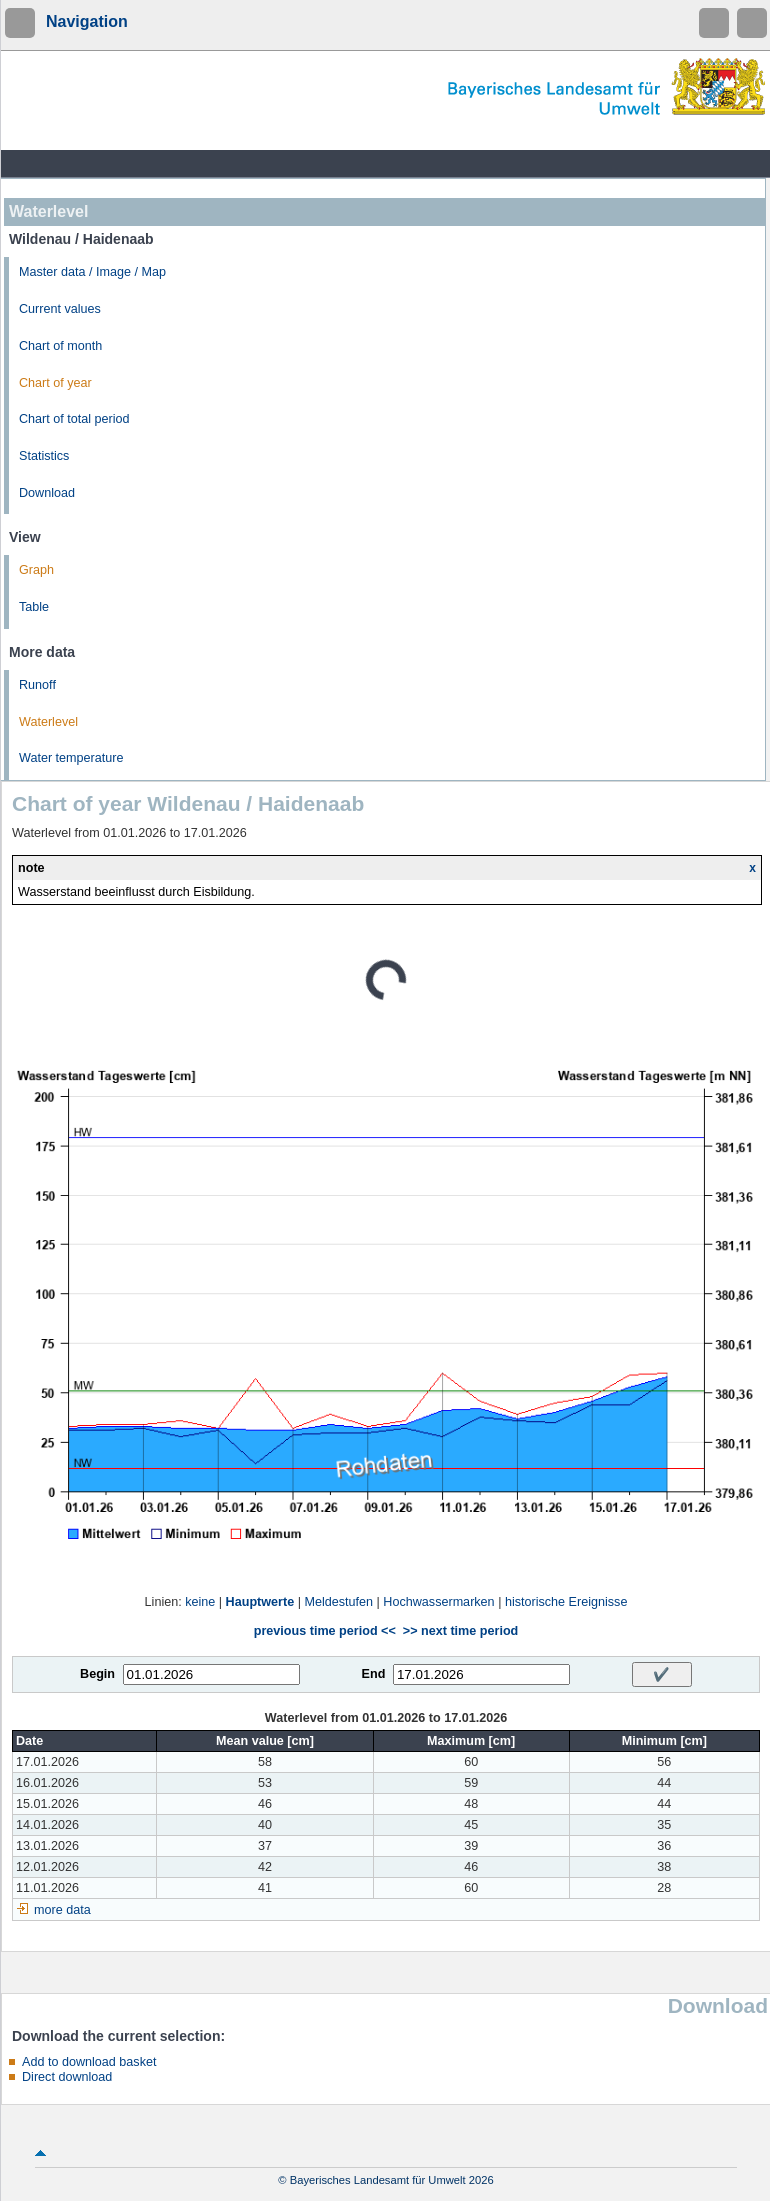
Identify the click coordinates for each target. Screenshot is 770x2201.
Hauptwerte (260, 1602)
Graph (36, 570)
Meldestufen (338, 1602)
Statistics (44, 456)
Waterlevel (48, 722)
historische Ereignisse (566, 1602)
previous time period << (325, 1631)
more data (62, 1910)
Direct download (67, 2077)
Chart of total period (74, 419)
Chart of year (55, 383)
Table (34, 607)
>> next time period (460, 1631)
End (374, 1674)
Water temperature (71, 758)
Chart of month (60, 346)
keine (200, 1602)
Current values (60, 309)
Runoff (37, 685)
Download (47, 493)
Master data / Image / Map (92, 272)
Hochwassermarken (438, 1602)
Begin (97, 1674)
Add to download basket (89, 2062)
